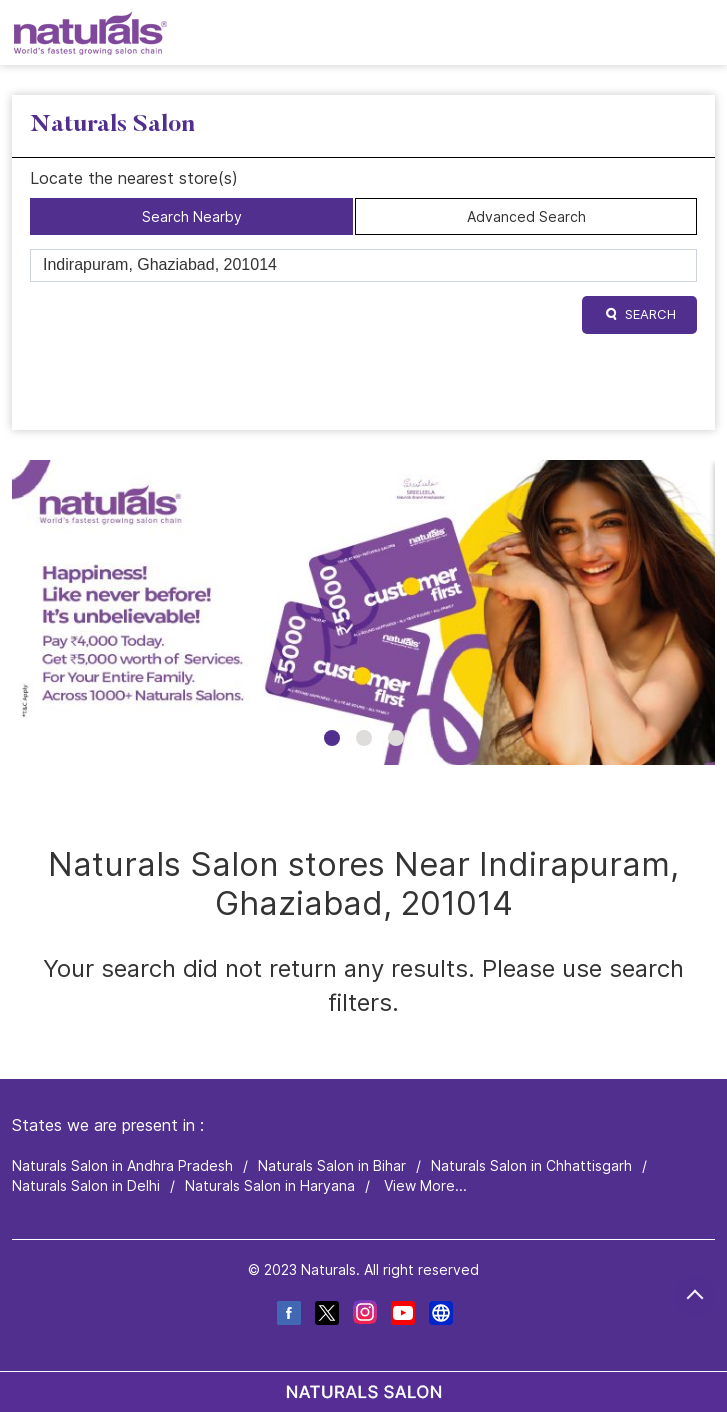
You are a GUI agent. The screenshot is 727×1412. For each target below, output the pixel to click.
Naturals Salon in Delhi (86, 1185)
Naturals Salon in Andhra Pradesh (122, 1166)
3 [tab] (396, 738)
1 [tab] (332, 738)
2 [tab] (364, 738)
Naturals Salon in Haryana (270, 1185)
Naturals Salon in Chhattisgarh (531, 1166)
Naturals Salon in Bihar (332, 1166)
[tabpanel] (363, 612)
